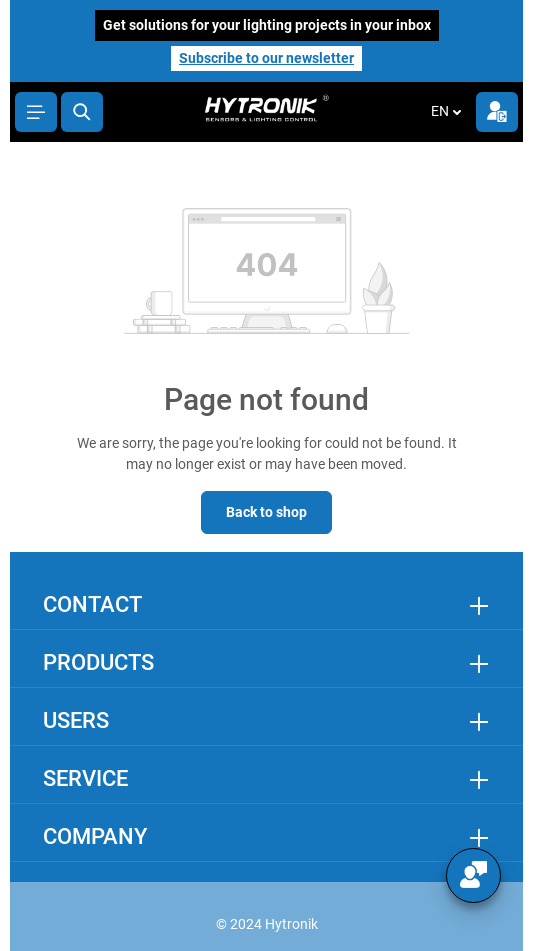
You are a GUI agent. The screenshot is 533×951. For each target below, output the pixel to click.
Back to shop (266, 512)
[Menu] (36, 112)
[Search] (82, 112)
